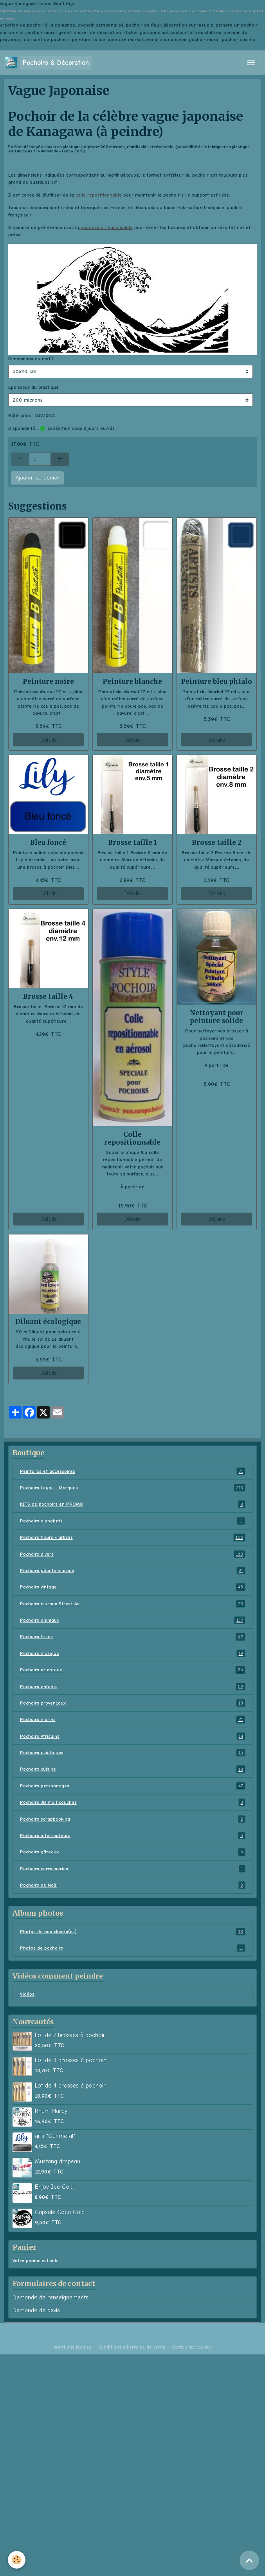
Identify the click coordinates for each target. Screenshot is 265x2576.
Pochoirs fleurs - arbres (132, 1537)
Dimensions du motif (30, 358)
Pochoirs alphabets (132, 1521)
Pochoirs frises (132, 1636)
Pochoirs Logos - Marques (132, 1488)
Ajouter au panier (37, 477)
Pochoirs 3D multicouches (132, 1802)
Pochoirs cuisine (132, 1769)
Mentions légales (73, 2347)
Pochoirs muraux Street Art (132, 1604)
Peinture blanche (132, 681)
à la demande (45, 151)
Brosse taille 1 (132, 842)
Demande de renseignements (50, 2297)
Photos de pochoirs (132, 1948)
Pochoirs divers (132, 1554)
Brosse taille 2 (217, 842)
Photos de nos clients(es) (132, 1932)
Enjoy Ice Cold (54, 2186)
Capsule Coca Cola (60, 2212)
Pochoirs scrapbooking (132, 1819)
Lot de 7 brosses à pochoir (70, 2035)
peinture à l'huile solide (106, 227)
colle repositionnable (99, 195)
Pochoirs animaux (132, 1620)
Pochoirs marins (132, 1719)
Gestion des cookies (191, 2347)
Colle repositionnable (132, 1138)
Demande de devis (36, 2310)
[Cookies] (16, 2560)
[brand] (48, 63)
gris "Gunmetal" (55, 2136)
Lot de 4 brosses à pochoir (70, 2085)
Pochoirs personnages (132, 1786)
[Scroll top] (249, 2560)
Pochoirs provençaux (132, 1703)
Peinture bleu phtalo (216, 681)
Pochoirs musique (132, 1653)
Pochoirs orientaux (132, 1670)
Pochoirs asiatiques (132, 1753)
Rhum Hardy (51, 2110)
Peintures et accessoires (132, 1471)
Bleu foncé (48, 842)
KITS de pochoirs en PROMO (132, 1504)
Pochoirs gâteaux (132, 1852)
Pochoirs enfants (132, 1686)
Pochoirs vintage (132, 1587)
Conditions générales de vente (132, 2347)
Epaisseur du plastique (33, 387)
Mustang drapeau (57, 2161)
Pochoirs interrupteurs (132, 1835)
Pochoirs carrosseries (132, 1869)
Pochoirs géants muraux (132, 1570)
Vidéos (27, 1994)
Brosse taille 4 (48, 996)
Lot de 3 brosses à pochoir (70, 2060)
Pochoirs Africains (132, 1736)
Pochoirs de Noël (132, 1885)
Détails (48, 740)
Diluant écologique (48, 1321)
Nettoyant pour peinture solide (216, 1017)
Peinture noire (48, 681)
